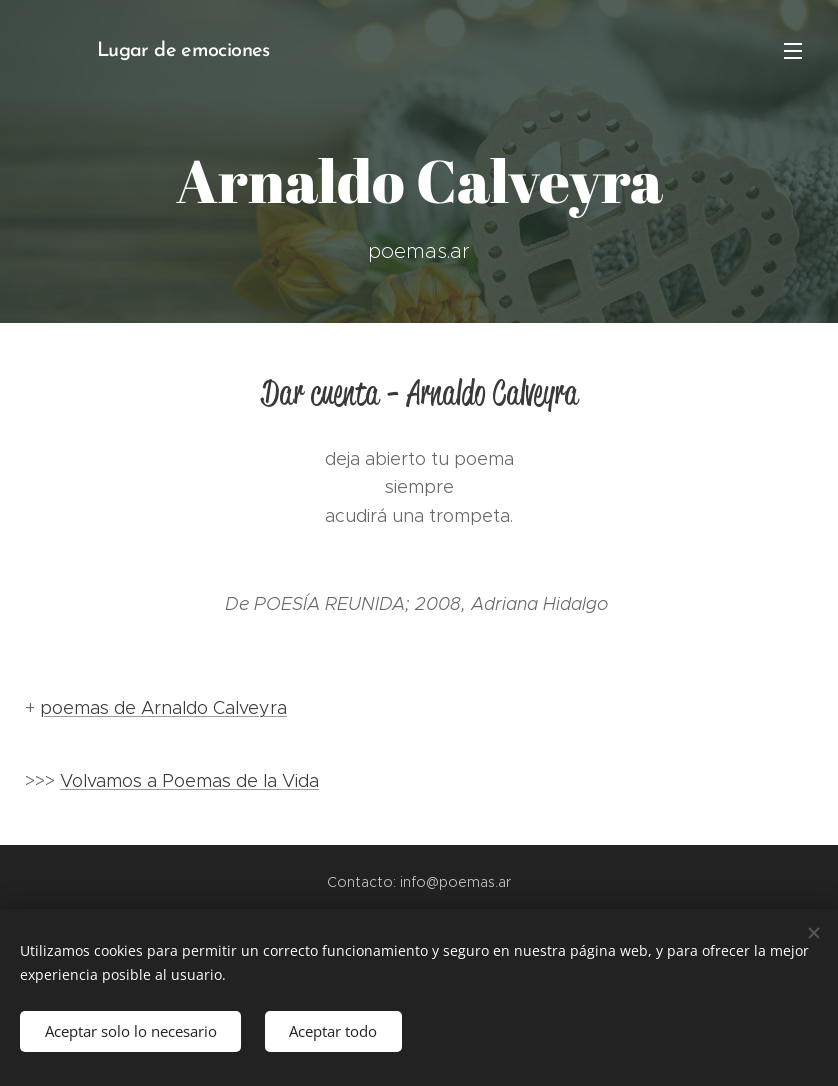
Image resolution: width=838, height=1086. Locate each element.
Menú (793, 51)
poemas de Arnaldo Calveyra (163, 708)
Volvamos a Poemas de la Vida (189, 781)
